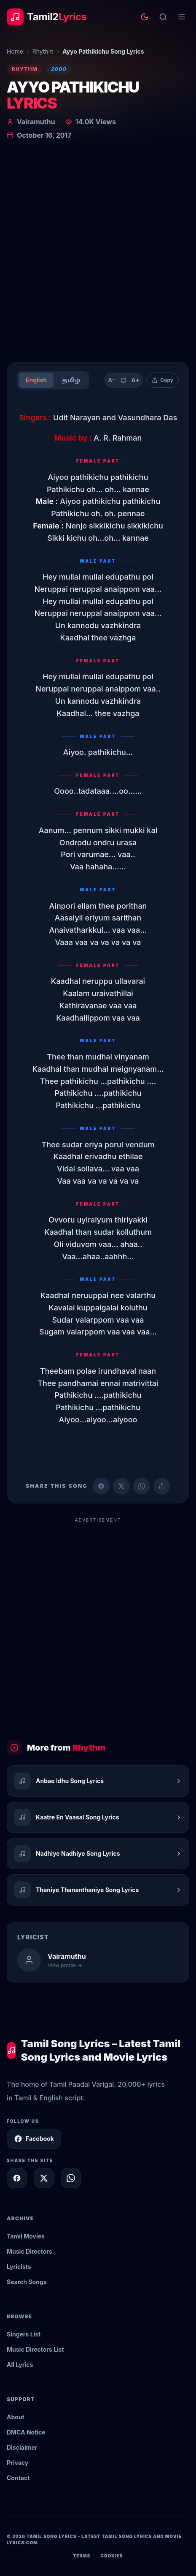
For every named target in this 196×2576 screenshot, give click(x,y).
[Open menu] (181, 17)
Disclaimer (22, 2447)
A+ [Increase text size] (135, 380)
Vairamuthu (36, 121)
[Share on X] (44, 2178)
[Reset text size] (123, 380)
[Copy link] (161, 1486)
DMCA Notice (26, 2432)
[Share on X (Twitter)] (121, 1486)
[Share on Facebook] (101, 1486)
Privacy (17, 2462)
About (15, 2417)
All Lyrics (20, 2364)
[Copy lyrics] (162, 380)
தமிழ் (71, 380)
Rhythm (43, 51)
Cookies (111, 2555)
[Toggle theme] (144, 17)
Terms (81, 2555)
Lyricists (19, 2266)
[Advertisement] (98, 253)
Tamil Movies (26, 2236)
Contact (18, 2477)
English (36, 380)
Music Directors (29, 2251)
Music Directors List (35, 2349)
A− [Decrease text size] (111, 380)
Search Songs (27, 2281)
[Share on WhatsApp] (141, 1486)
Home (15, 51)
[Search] (163, 17)
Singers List (23, 2334)
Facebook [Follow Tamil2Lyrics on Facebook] (34, 2139)
